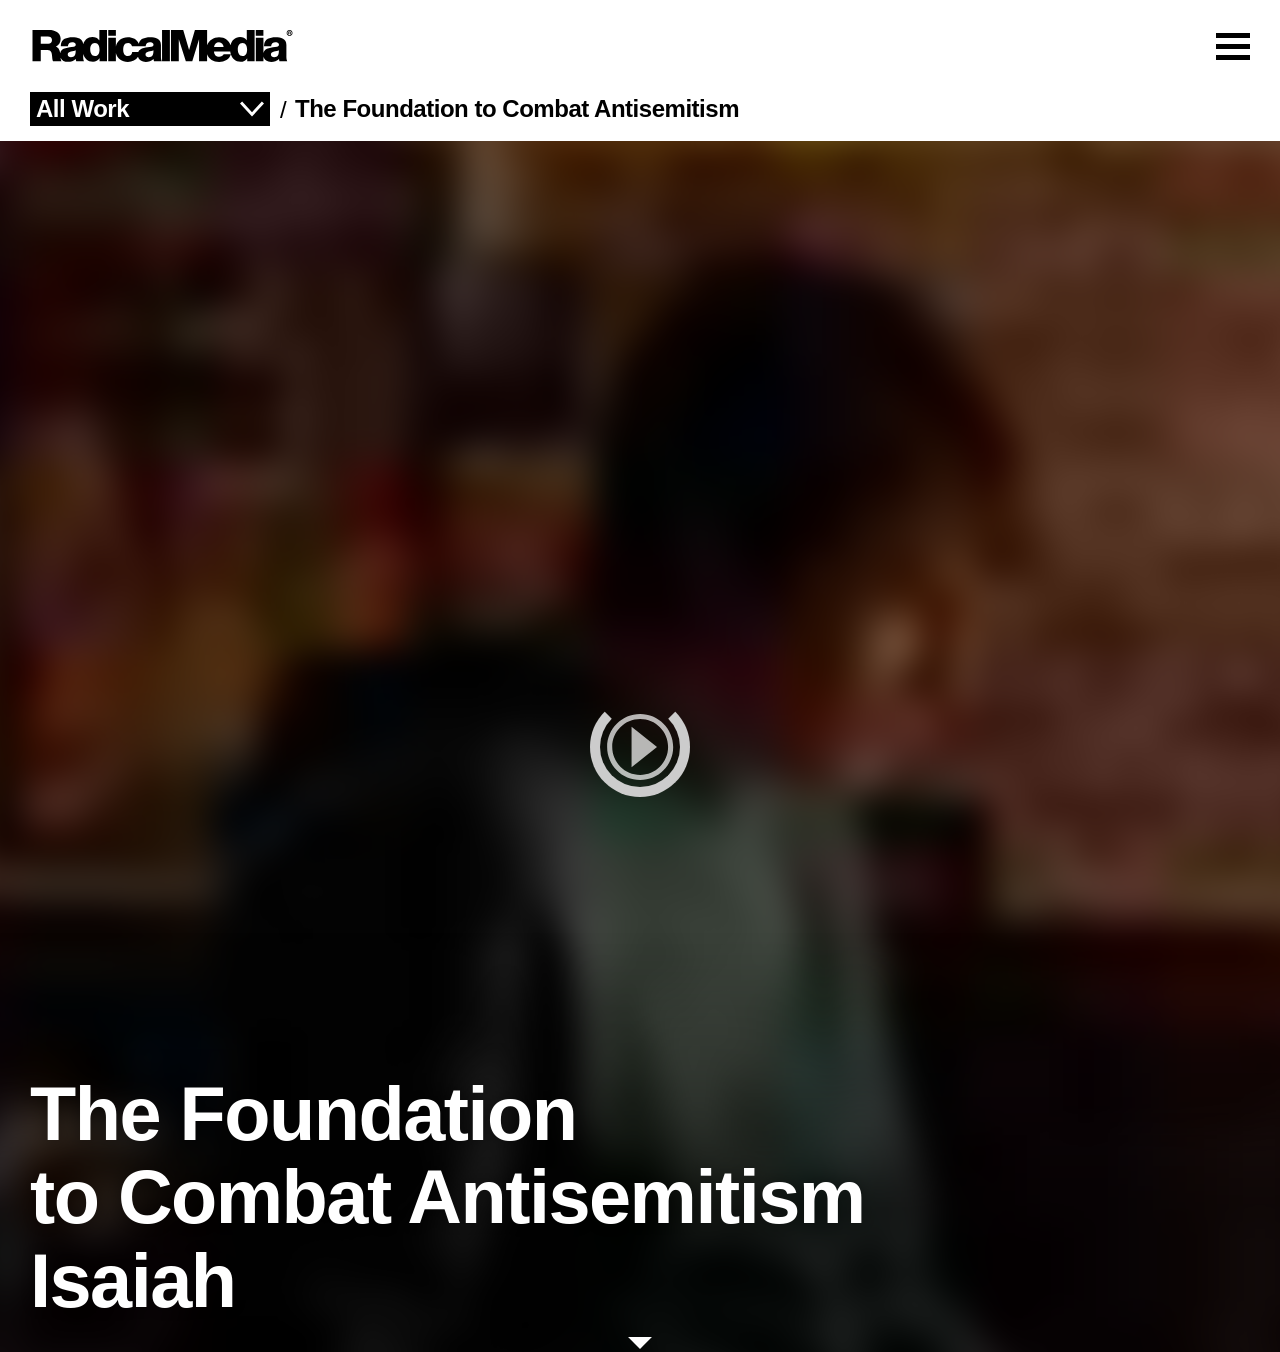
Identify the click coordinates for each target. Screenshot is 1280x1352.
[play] (640, 746)
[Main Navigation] (640, 46)
